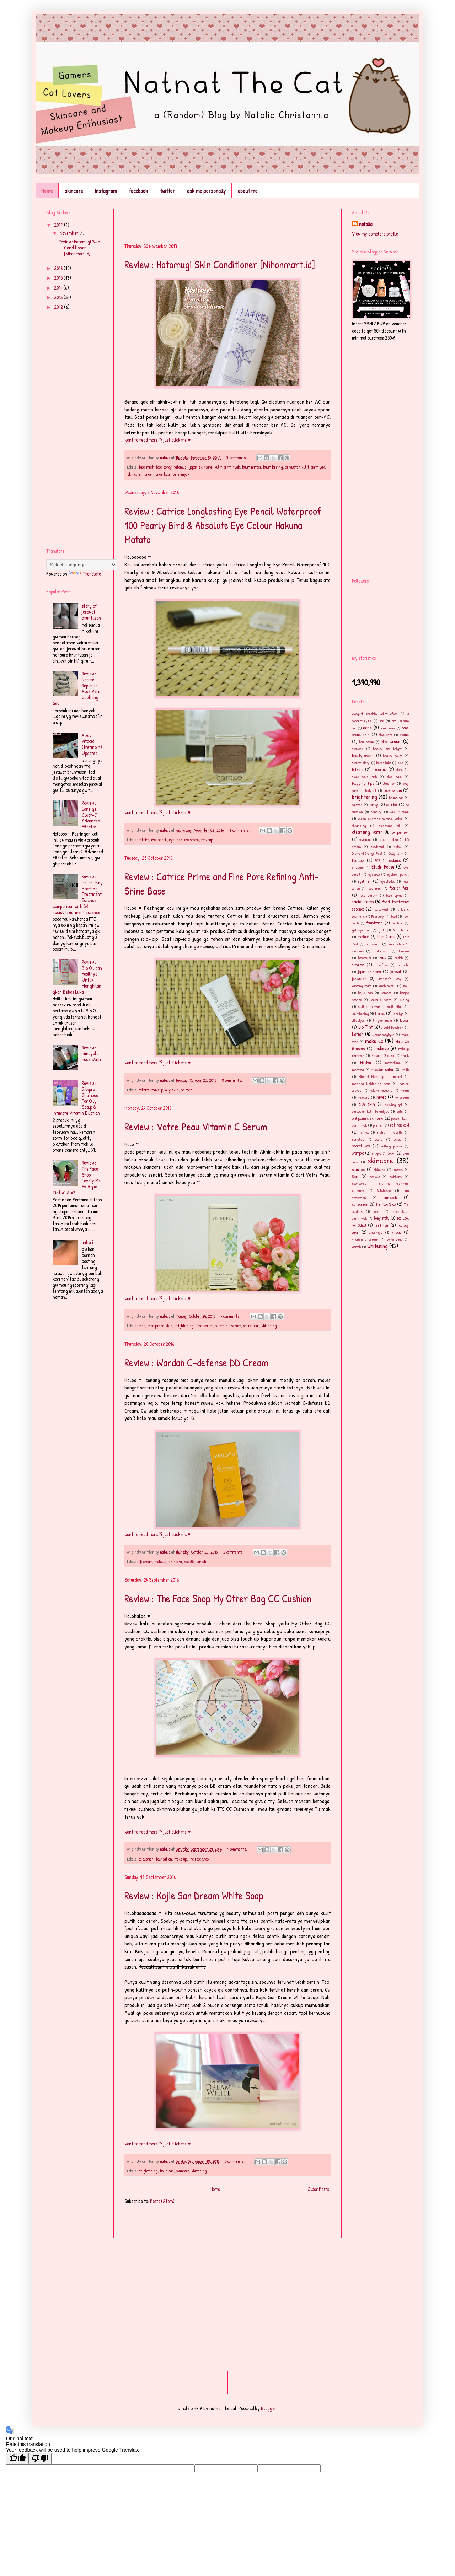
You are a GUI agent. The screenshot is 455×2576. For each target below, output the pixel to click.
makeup (207, 840)
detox (398, 846)
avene (404, 734)
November (69, 232)
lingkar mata (382, 1020)
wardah (201, 1562)
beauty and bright (387, 748)
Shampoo (358, 1153)
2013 (59, 297)
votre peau (251, 1326)
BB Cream (391, 741)
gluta (381, 930)
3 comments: (235, 2161)
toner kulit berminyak (171, 474)
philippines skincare (367, 1118)
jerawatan (359, 979)
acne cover (387, 727)
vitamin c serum (228, 1326)
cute (382, 839)
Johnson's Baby (389, 978)
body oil (370, 790)
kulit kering (273, 467)
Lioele (404, 1020)
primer (186, 1090)
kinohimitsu (387, 985)
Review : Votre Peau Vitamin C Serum (195, 1126)
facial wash (381, 909)
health (399, 957)
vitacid (396, 1232)
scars (378, 1139)
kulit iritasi (251, 467)
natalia (365, 224)
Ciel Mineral (399, 811)
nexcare (363, 1097)
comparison (400, 832)
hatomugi (181, 467)
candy (374, 804)
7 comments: (237, 457)
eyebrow (374, 874)
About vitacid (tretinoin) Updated (92, 744)
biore (399, 769)
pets (400, 1111)
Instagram (106, 191)
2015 (59, 277)
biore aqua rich (364, 776)
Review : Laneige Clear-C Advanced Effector (91, 814)
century (376, 811)
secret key (361, 1146)
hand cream (381, 951)
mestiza (358, 1069)
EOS (377, 860)
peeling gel (393, 1104)
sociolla (189, 1562)
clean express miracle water (380, 818)
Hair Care (386, 936)
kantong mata (361, 985)
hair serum (373, 943)
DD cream (145, 1562)
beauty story (361, 762)
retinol (364, 1132)
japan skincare (201, 467)
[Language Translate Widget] (81, 564)
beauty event (363, 755)
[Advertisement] (207, 219)
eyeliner (175, 840)
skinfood (358, 1169)
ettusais (358, 867)
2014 (58, 287)
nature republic (381, 1090)
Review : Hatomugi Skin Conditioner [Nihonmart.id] (219, 264)
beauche (357, 748)
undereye (375, 1232)
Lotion (358, 1034)
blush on (389, 783)
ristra (381, 1132)
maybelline (393, 1062)
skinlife (379, 1169)
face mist (146, 467)
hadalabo (363, 937)
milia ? (87, 1242)
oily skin (172, 1090)
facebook (138, 191)
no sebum (402, 1097)
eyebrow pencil (398, 874)
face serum (204, 1326)
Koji (406, 985)
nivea (381, 1096)
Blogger (268, 2408)
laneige (398, 1013)
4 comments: (231, 1316)
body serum (392, 790)
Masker (366, 1062)
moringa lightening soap (371, 1083)
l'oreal (380, 1013)
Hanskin (403, 951)
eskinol (395, 860)
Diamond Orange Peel (367, 853)
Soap (355, 1176)
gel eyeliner (361, 930)
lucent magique (383, 1034)
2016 (59, 268)
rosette (397, 1132)
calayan (357, 804)
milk (405, 1069)
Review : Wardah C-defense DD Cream (196, 1362)
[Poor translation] (40, 2458)
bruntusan (396, 797)
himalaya (358, 965)
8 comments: (232, 1080)
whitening (269, 1326)
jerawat (395, 971)
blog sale (394, 776)
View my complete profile (375, 233)
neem (405, 1090)
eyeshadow (191, 840)
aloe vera (385, 734)
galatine (397, 922)
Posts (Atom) (162, 2201)
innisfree (381, 964)
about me (247, 191)
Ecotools (358, 860)
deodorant (377, 846)
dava (395, 839)
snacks (398, 1169)
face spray (164, 467)
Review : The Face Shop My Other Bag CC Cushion (217, 1598)
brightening (184, 1326)
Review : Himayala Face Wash (91, 1053)
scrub (397, 1139)
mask (405, 1055)
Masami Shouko (383, 1055)
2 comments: (234, 1552)
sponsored (359, 1183)
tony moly (381, 1218)
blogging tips (363, 783)
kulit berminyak (227, 467)
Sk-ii (392, 1153)
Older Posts (318, 2189)
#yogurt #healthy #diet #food (374, 713)
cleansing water (367, 831)
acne (142, 1326)
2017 (59, 224)
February (377, 916)
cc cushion (146, 1859)
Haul (382, 958)
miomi (397, 1076)
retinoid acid (399, 1125)
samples (358, 1139)
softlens (396, 1176)
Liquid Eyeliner (392, 1027)
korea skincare (380, 999)
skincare (74, 191)
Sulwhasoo (384, 1190)
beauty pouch (392, 755)
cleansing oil (389, 825)
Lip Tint (365, 1027)
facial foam (363, 901)
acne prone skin (160, 1326)
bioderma (379, 769)
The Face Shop (199, 1859)
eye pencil (159, 840)
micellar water (382, 1069)
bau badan (366, 741)
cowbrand (365, 839)
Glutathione (401, 930)
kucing (404, 999)
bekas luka (383, 762)
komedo (386, 992)
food (394, 916)
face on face (399, 888)
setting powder (391, 1146)
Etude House (382, 866)
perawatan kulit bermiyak (305, 467)
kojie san (167, 2171)
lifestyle (358, 1020)
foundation (164, 1859)
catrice (144, 840)
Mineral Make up (371, 1076)
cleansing (359, 825)
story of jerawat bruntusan (91, 612)
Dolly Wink (396, 853)
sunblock (390, 1197)
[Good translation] (17, 2458)
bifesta (357, 769)
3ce (381, 720)
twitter (167, 191)
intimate (403, 964)
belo (400, 762)
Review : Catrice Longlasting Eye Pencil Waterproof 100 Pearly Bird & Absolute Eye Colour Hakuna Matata (222, 525)
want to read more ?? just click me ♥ (157, 439)
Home (47, 191)
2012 (59, 306)
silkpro (376, 1153)
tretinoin (381, 1225)
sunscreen (360, 1204)
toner (147, 474)
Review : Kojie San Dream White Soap (193, 1895)
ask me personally (206, 191)
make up (180, 1859)
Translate (85, 573)
